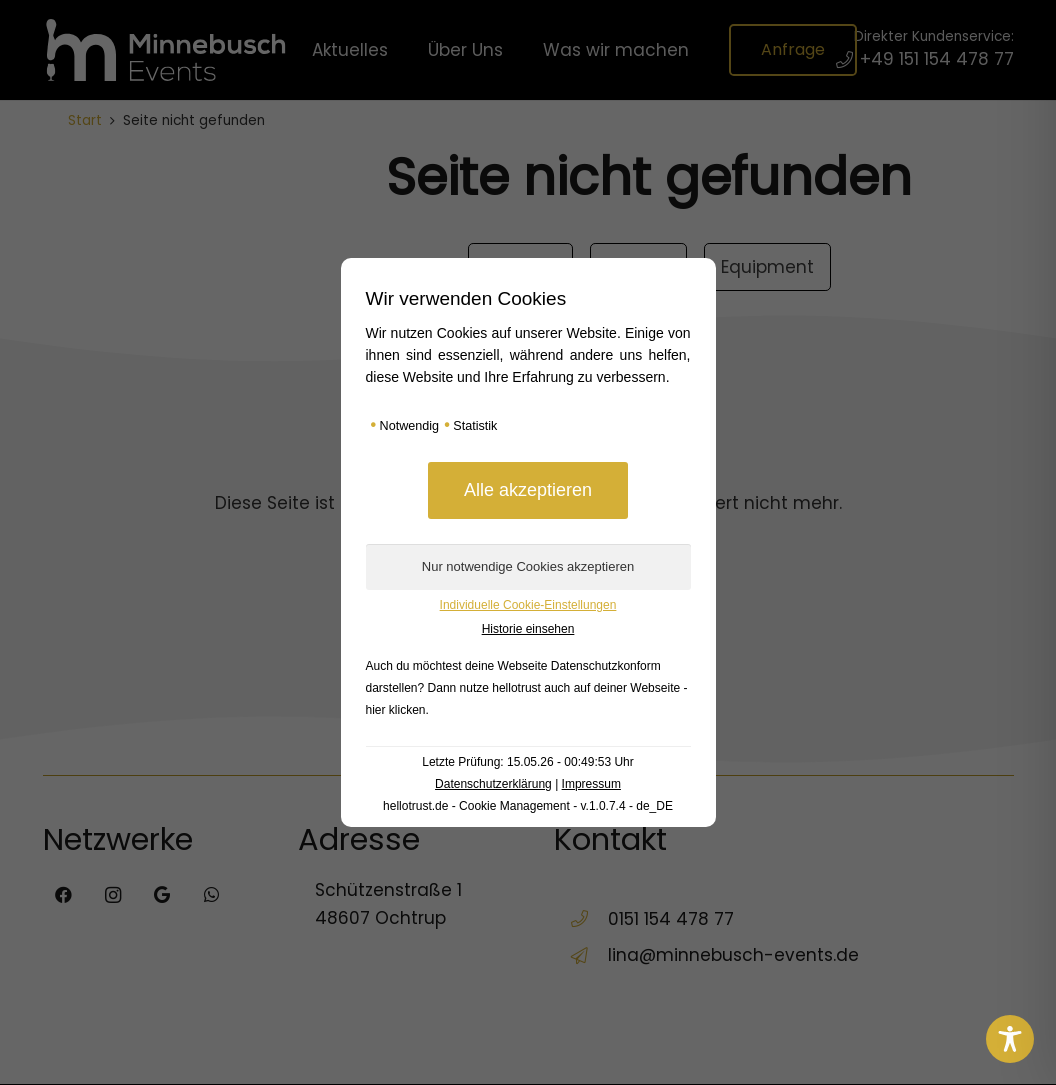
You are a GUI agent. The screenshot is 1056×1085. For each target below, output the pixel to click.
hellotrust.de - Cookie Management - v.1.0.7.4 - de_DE (528, 806)
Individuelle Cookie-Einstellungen (528, 605)
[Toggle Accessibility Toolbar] (1010, 1039)
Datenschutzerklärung (493, 784)
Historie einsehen (528, 629)
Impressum (591, 784)
